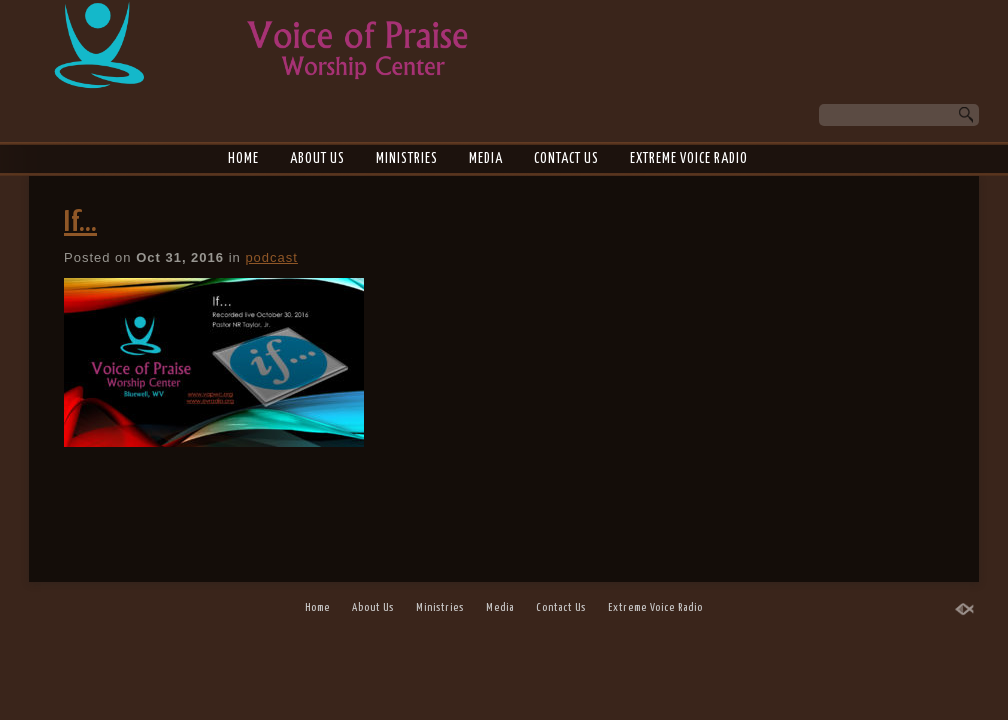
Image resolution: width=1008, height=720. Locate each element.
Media (486, 159)
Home (243, 159)
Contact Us (566, 159)
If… (80, 223)
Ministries (407, 159)
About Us (317, 159)
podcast (271, 257)
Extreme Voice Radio (689, 159)
